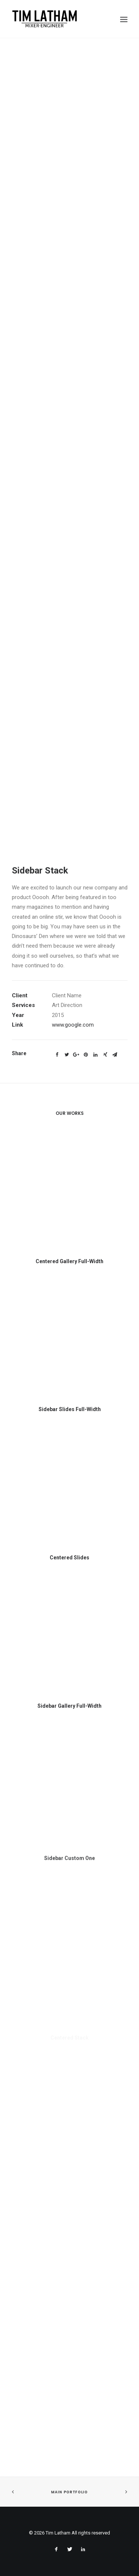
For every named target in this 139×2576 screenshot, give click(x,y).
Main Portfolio (69, 2492)
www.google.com (73, 1024)
